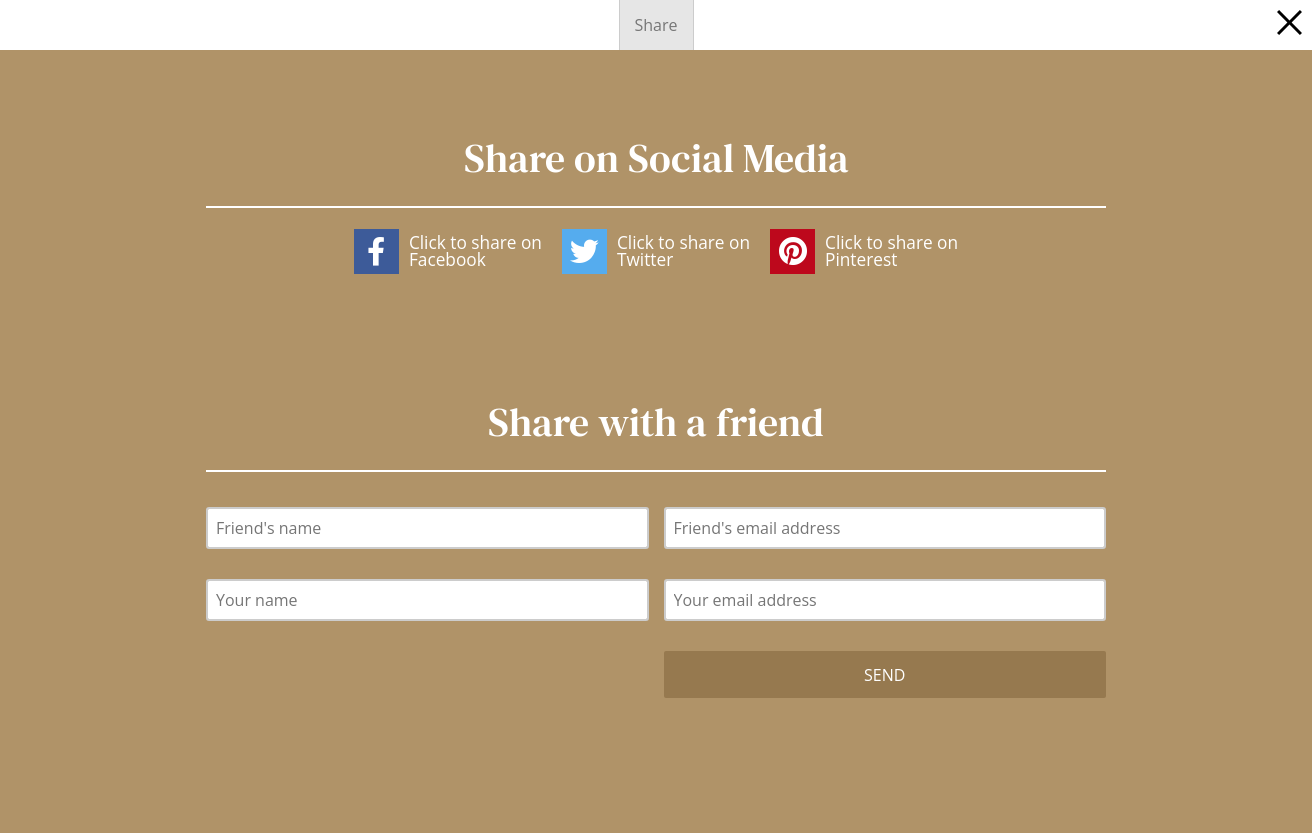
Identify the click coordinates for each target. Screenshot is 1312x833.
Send (884, 675)
